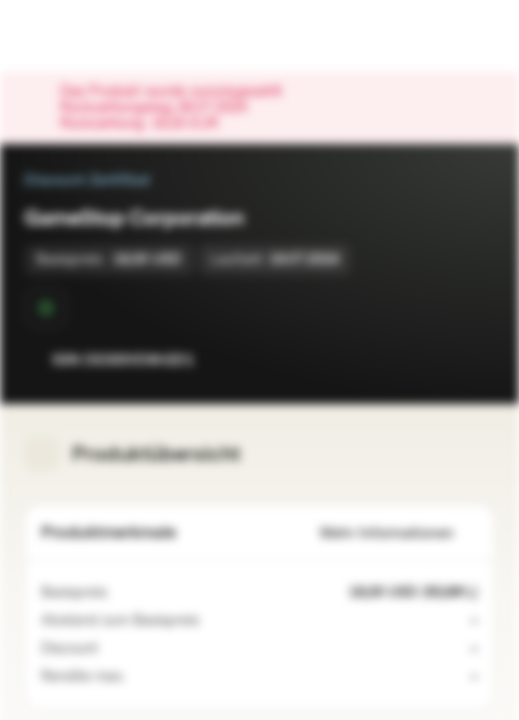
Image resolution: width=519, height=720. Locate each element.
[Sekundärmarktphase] (46, 308)
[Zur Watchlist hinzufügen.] (435, 360)
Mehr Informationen (399, 533)
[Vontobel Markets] (78, 36)
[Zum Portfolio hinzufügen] (475, 360)
